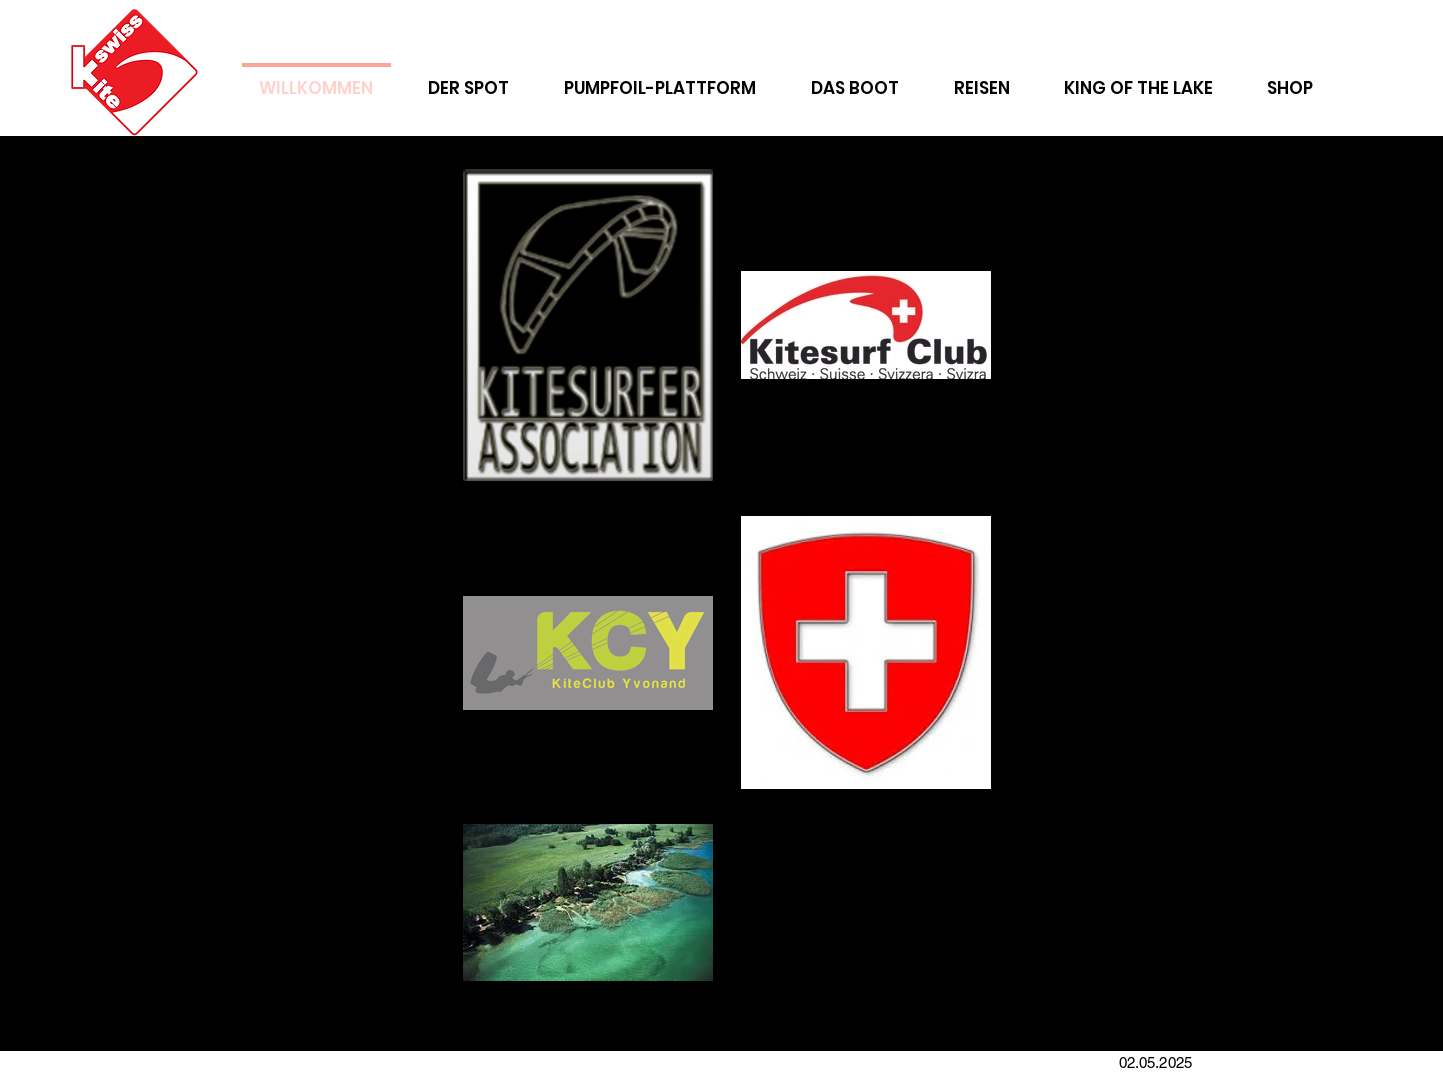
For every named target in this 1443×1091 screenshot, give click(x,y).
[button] (982, 79)
